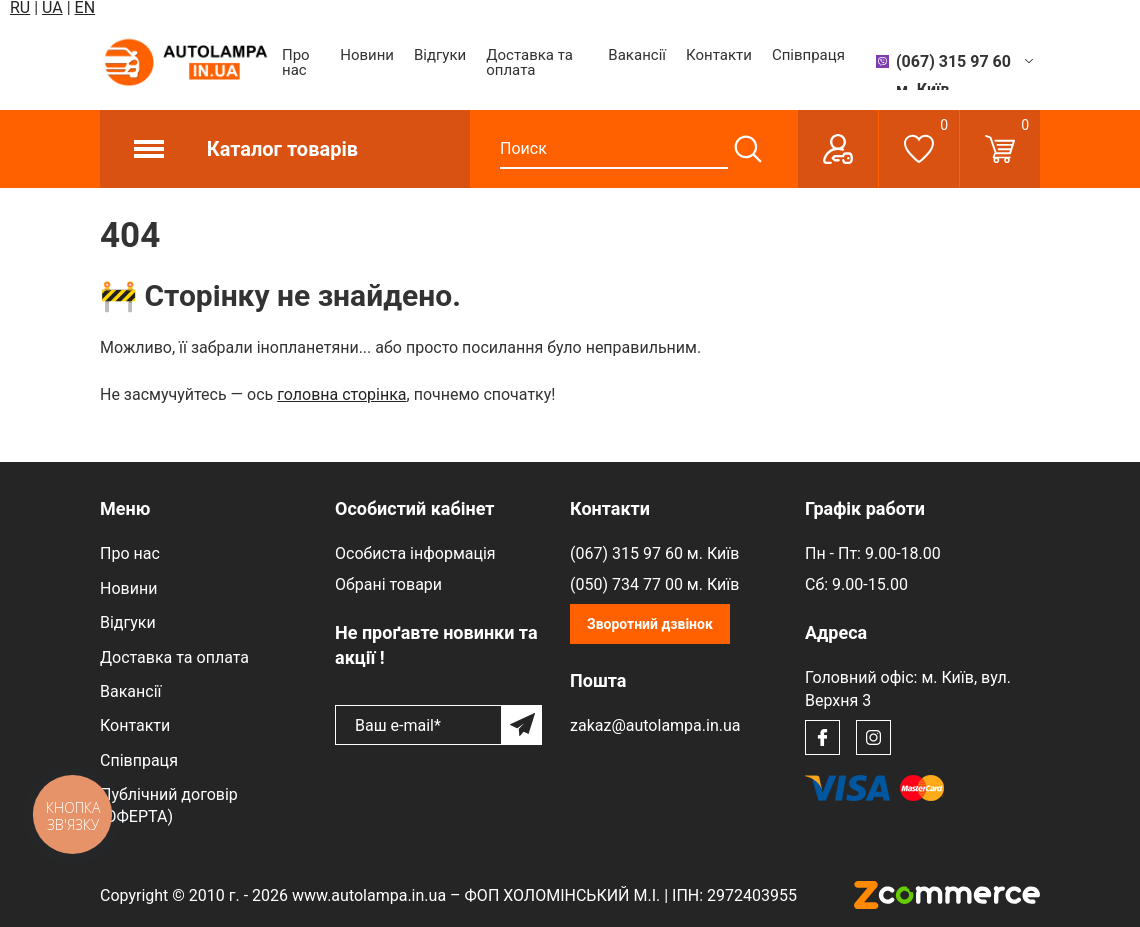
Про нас (296, 62)
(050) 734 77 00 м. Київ (654, 584)
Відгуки (440, 55)
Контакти (719, 55)
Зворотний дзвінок (650, 624)
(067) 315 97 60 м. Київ (654, 553)
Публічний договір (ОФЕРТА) (169, 805)
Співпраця (808, 55)
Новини (367, 55)
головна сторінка (341, 394)
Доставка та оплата (529, 62)
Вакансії (637, 55)
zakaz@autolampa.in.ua (655, 725)
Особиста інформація (415, 553)
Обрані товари (388, 584)
